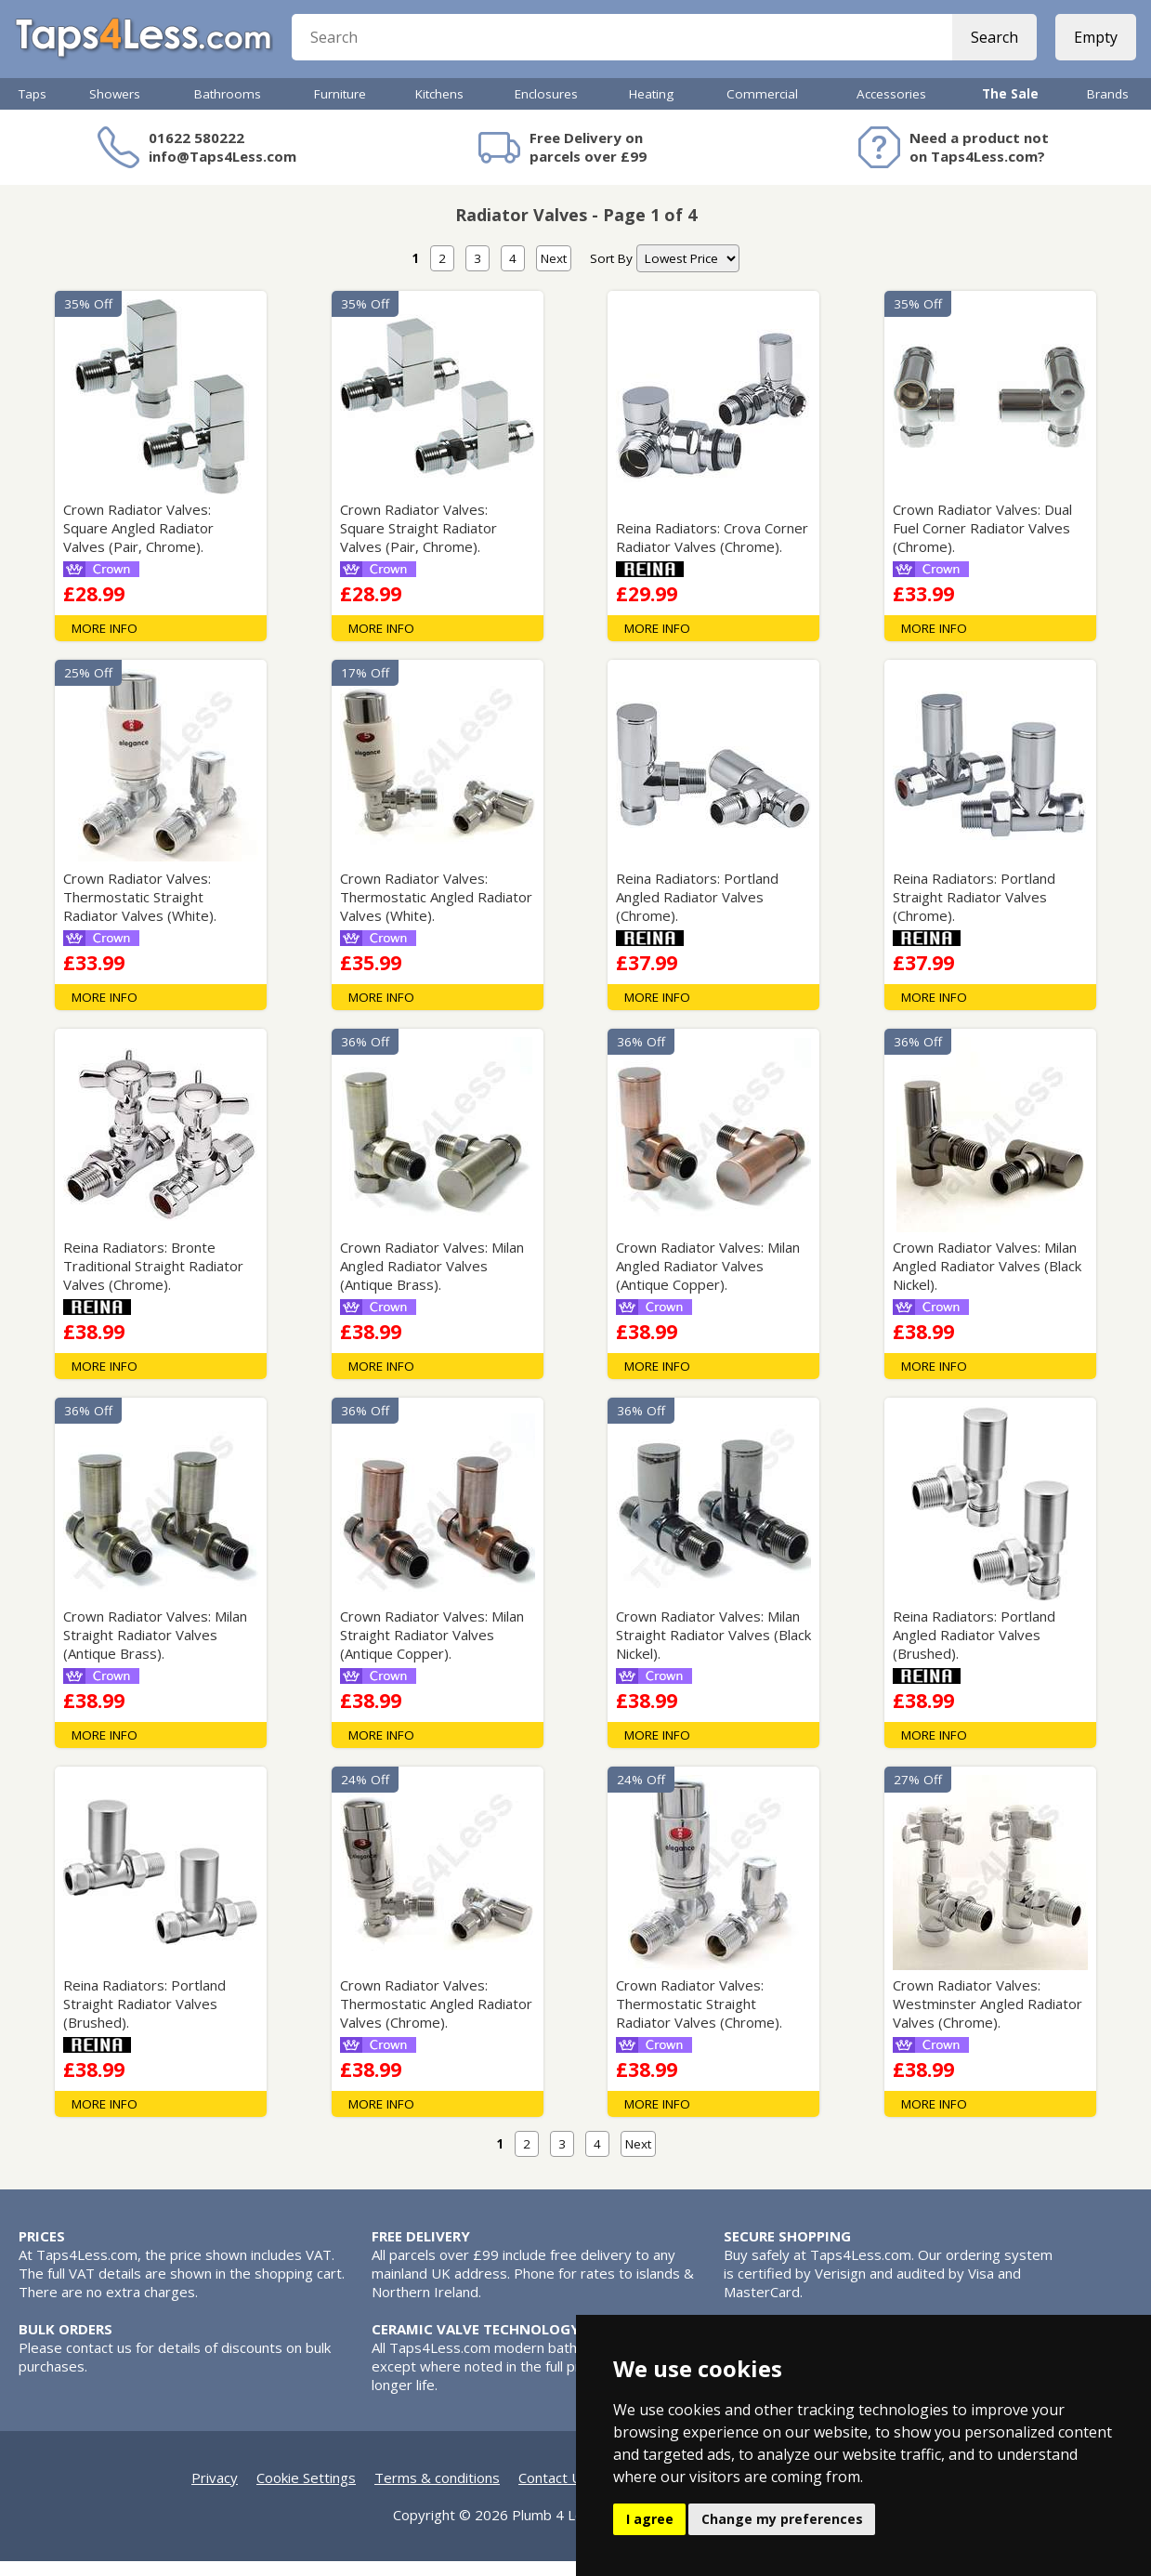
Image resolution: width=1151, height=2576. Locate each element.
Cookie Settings (306, 2492)
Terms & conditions (437, 2492)
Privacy (214, 2492)
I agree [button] (650, 2519)
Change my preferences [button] (782, 2519)
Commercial (762, 108)
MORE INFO (104, 643)
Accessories (891, 108)
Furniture (340, 108)
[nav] (687, 273)
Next (554, 273)
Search (990, 46)
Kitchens (439, 108)
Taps (32, 108)
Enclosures (546, 108)
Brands (1108, 108)
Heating (651, 108)
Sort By (611, 273)
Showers (114, 108)
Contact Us (553, 2492)
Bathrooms (227, 108)
